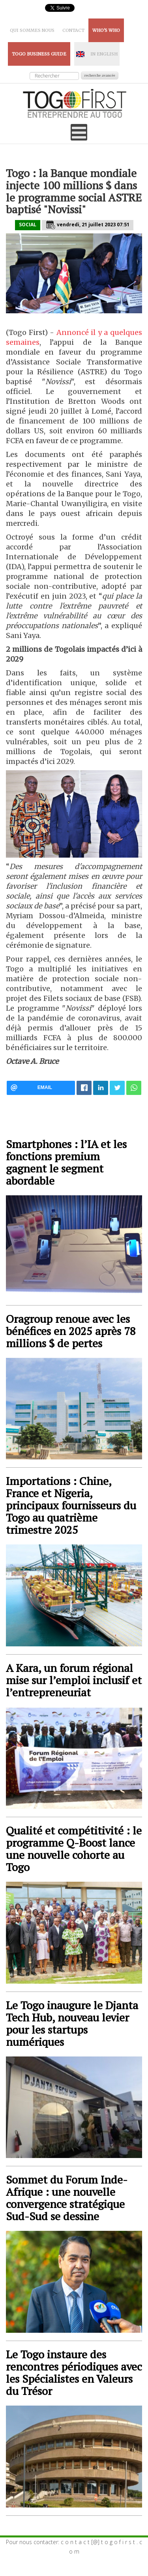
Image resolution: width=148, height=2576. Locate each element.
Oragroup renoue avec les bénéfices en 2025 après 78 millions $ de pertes (71, 1330)
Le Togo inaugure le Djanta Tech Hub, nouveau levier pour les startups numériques (72, 2023)
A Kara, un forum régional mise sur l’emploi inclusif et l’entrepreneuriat (74, 1680)
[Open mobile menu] (79, 132)
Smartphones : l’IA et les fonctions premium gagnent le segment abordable (66, 1162)
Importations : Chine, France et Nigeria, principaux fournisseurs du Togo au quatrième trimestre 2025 (71, 1505)
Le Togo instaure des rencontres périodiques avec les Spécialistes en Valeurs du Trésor (74, 2372)
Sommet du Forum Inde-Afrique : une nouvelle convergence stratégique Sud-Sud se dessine (66, 2197)
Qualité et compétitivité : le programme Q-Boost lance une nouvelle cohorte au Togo (74, 1848)
